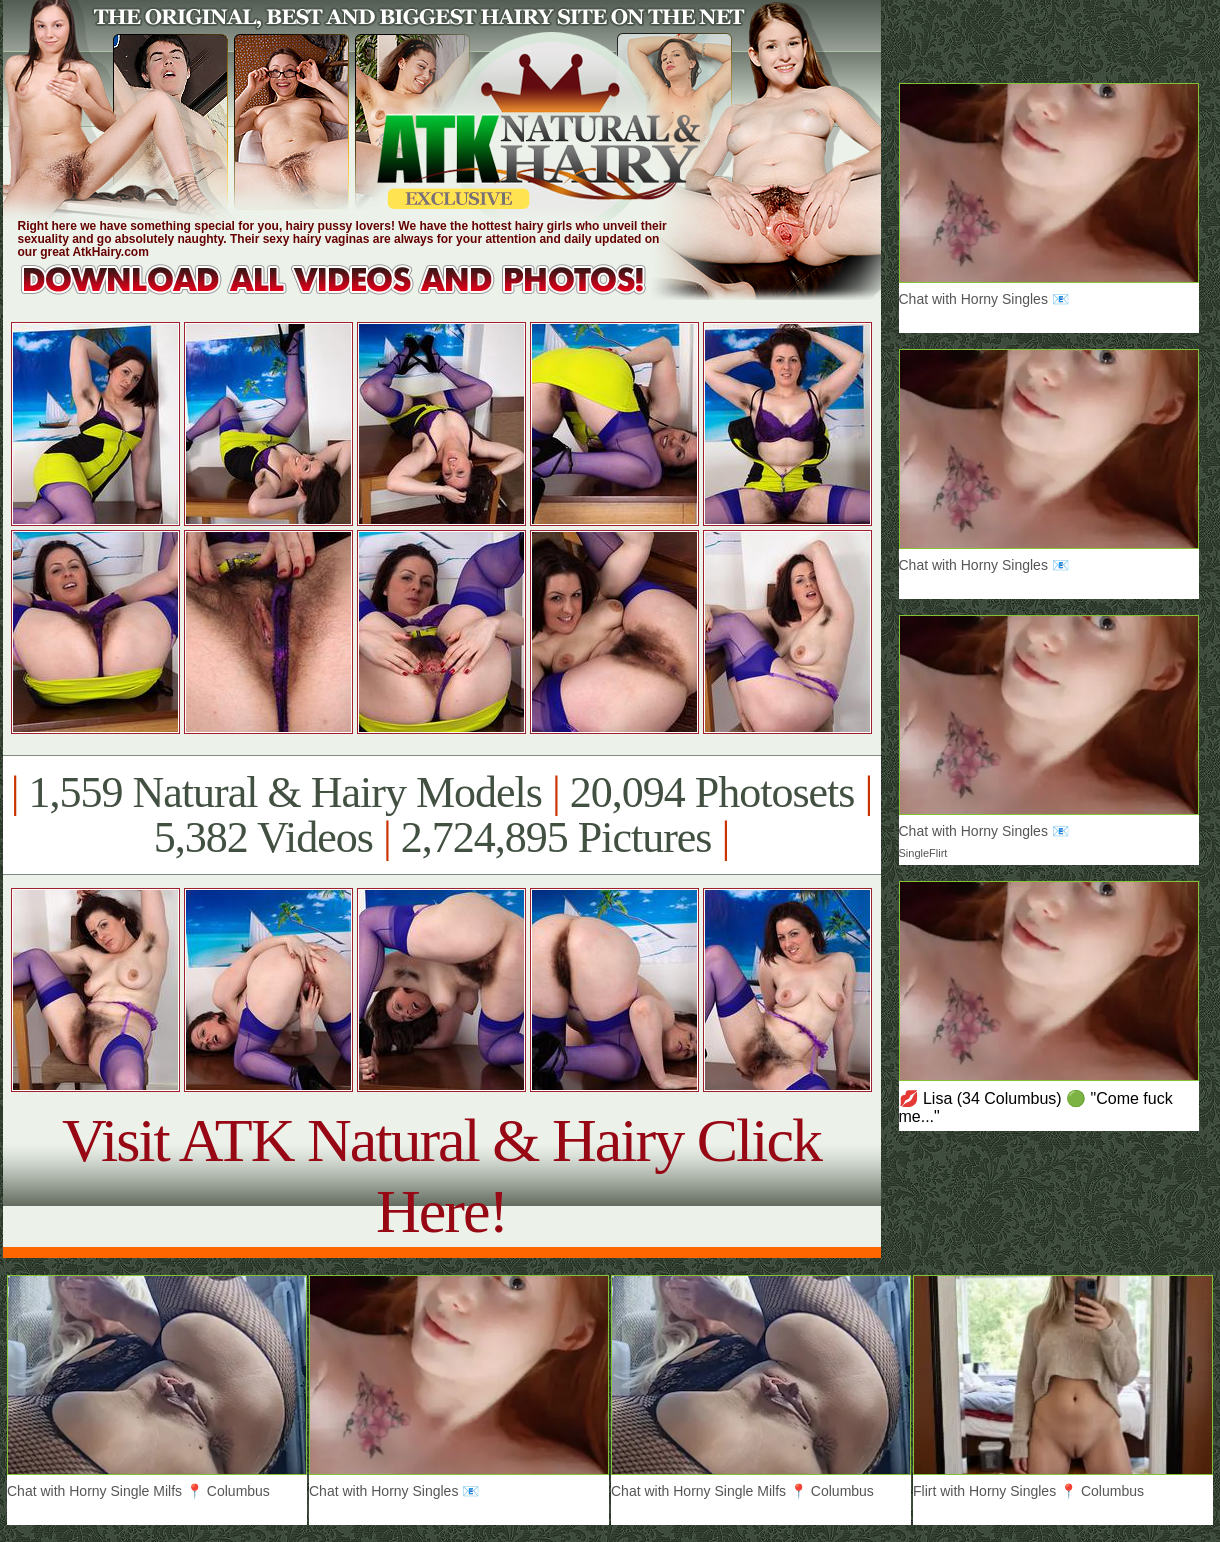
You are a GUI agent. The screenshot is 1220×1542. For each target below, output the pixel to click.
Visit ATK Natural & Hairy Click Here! (441, 1175)
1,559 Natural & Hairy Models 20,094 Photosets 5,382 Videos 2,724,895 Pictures (441, 815)
